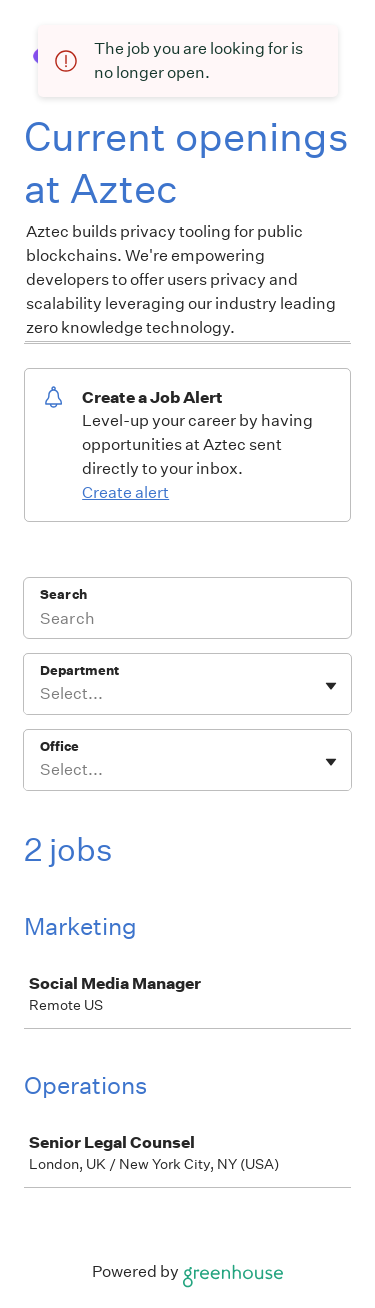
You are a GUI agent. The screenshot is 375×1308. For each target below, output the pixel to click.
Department (79, 670)
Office (59, 746)
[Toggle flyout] (331, 686)
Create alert (125, 492)
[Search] (187, 621)
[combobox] (41, 694)
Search (63, 594)
